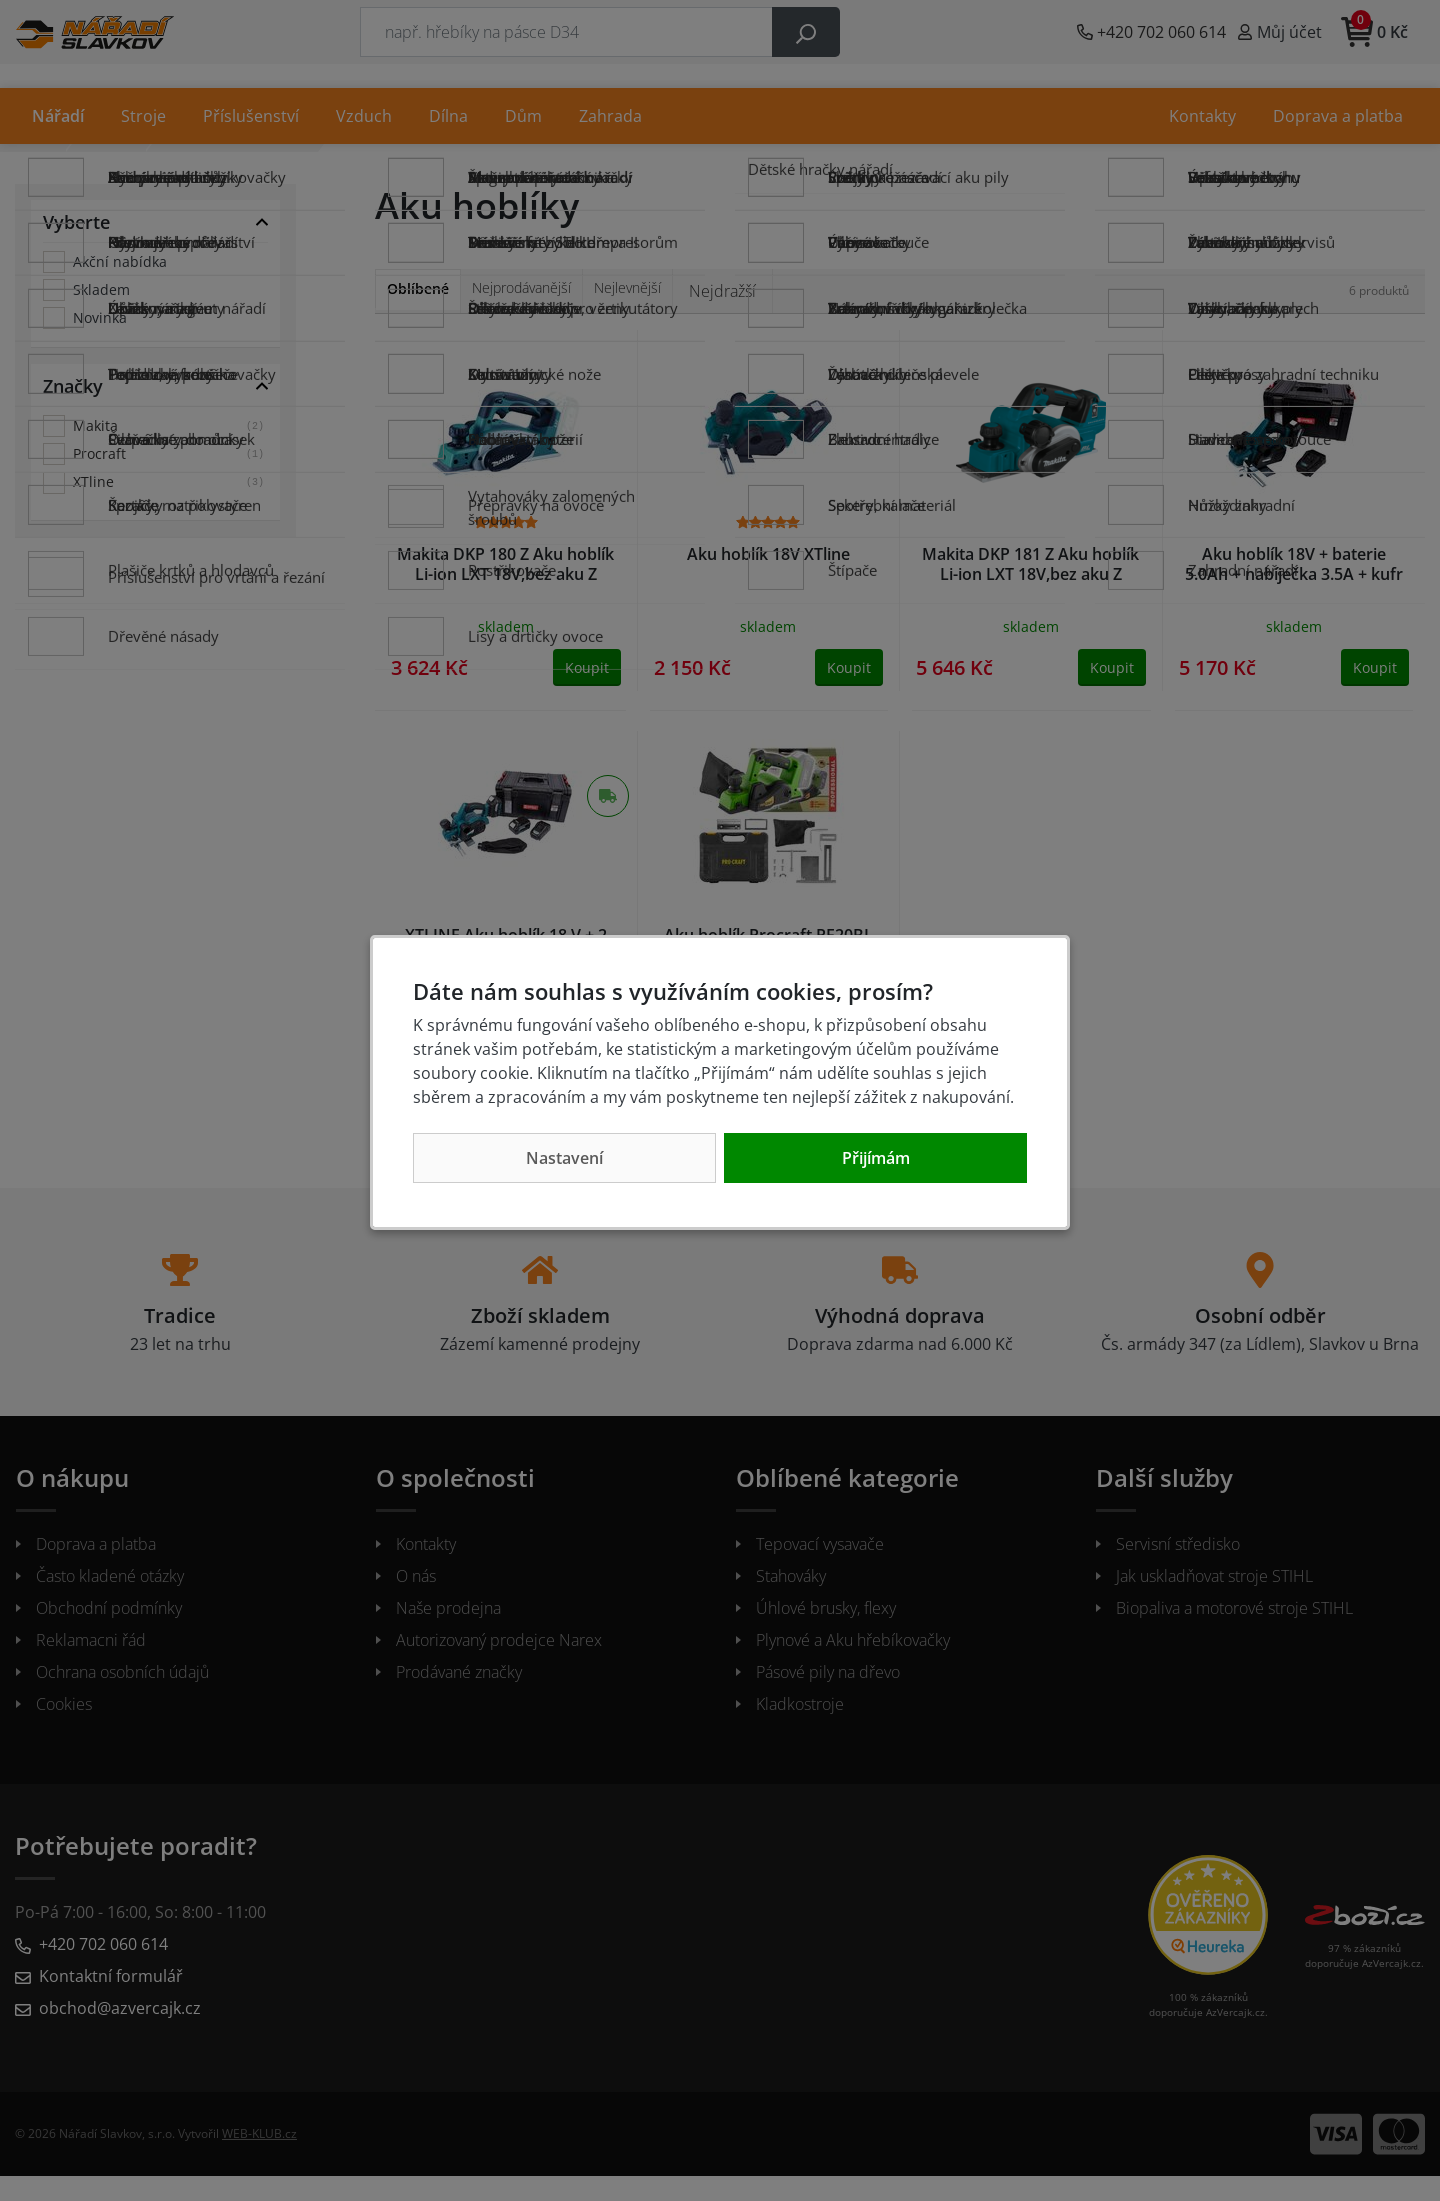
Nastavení (564, 1158)
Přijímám (876, 1158)
